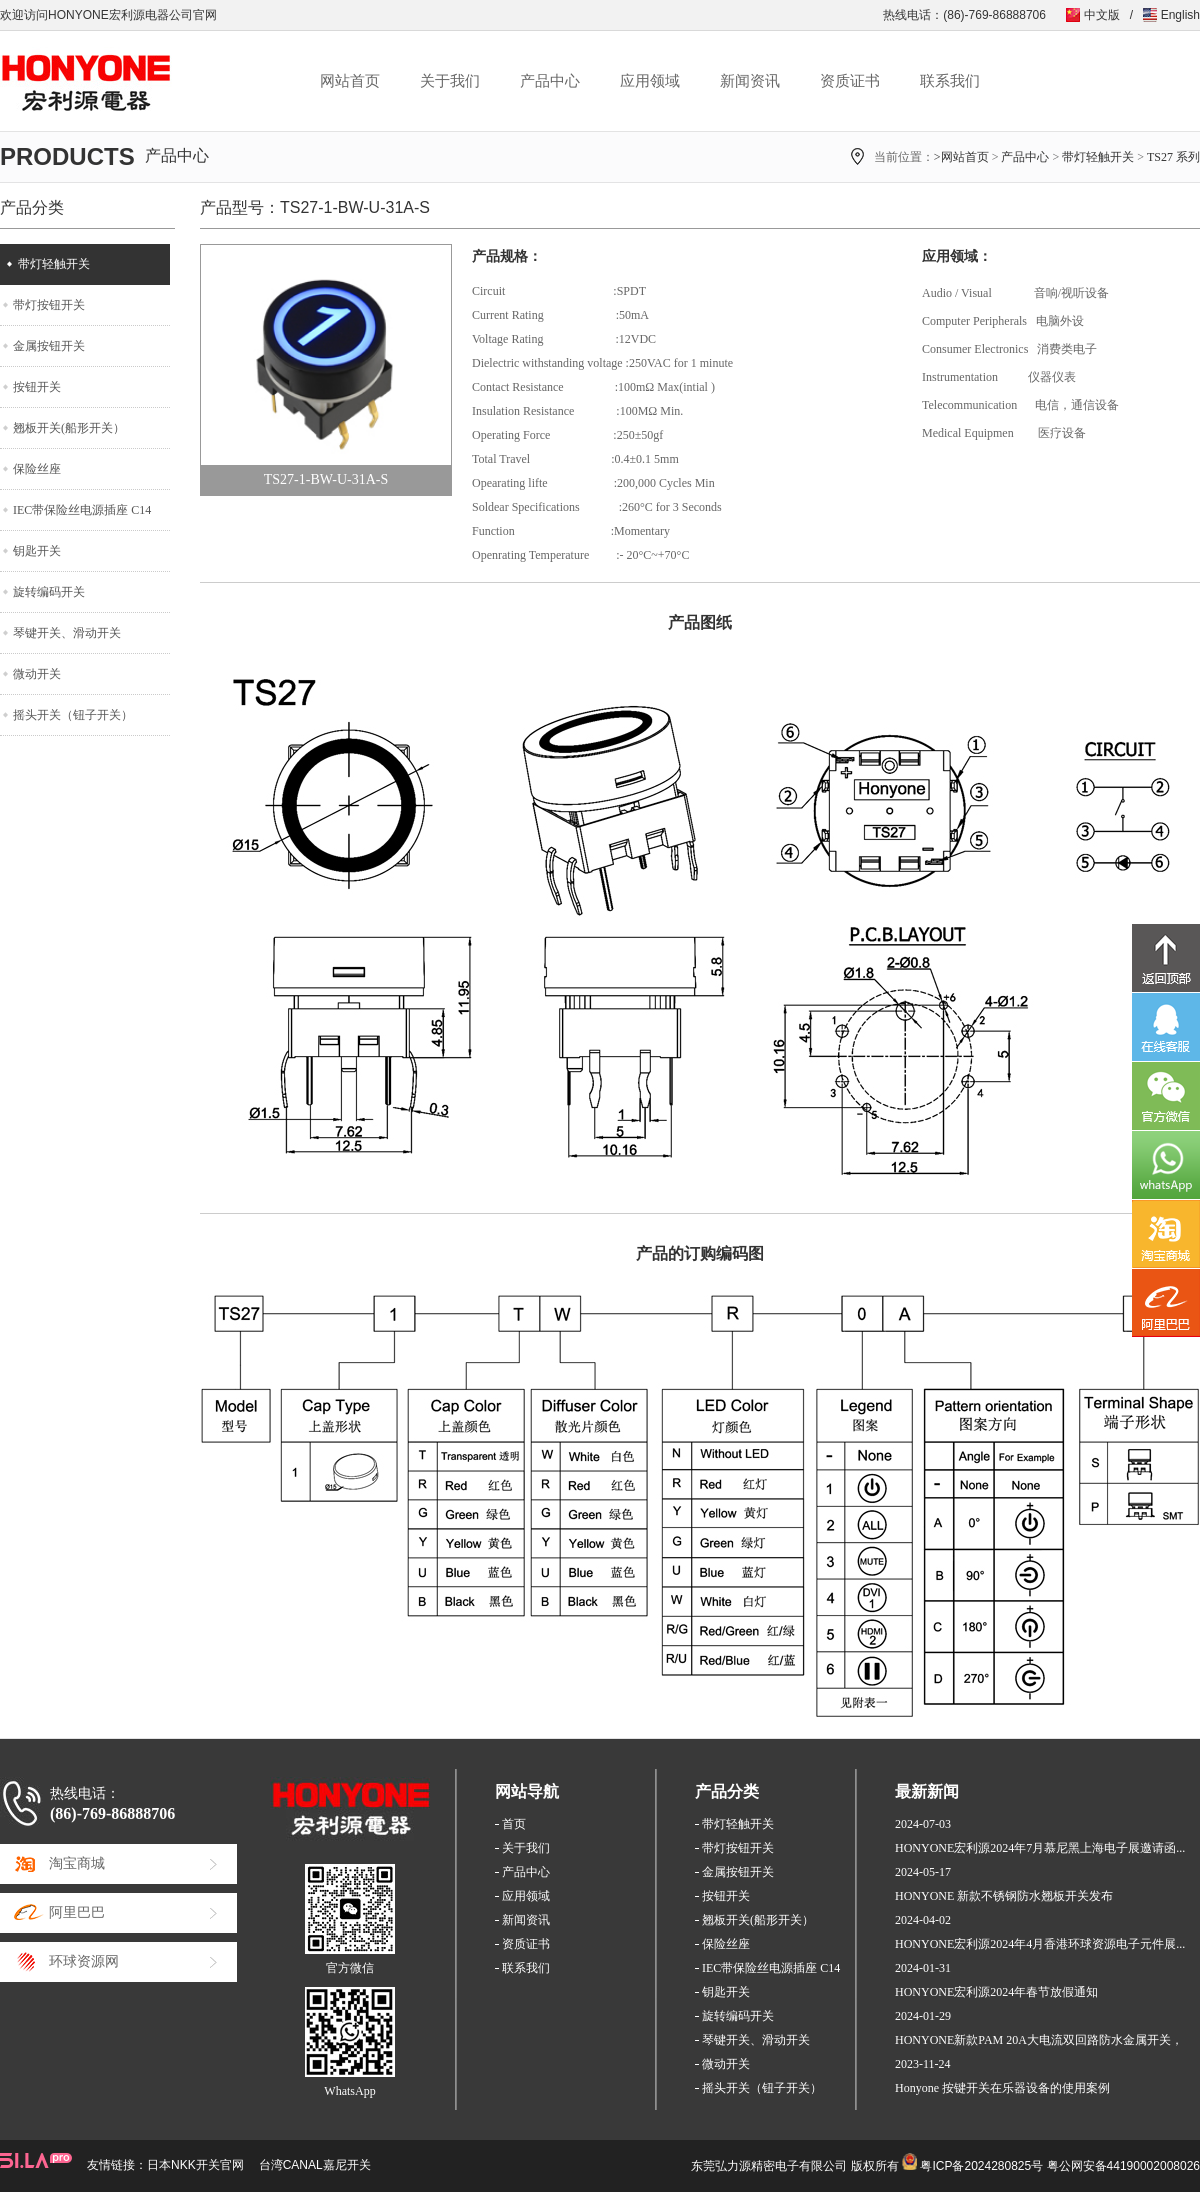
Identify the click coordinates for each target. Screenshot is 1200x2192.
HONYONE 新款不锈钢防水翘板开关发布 (1004, 1896)
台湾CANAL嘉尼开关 (315, 2165)
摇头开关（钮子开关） (73, 715)
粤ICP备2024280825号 (981, 2166)
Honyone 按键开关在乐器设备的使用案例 (1002, 2088)
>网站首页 (961, 157)
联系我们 (950, 81)
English (1180, 15)
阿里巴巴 (77, 1912)
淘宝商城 (77, 1863)
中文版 (1102, 15)
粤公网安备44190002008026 (1123, 2166)
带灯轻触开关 (1098, 157)
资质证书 (850, 81)
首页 (514, 1824)
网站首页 (350, 81)
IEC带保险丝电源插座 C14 (82, 510)
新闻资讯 (750, 81)
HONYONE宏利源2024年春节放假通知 (996, 1992)
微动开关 (37, 674)
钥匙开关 (37, 551)
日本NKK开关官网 (195, 2165)
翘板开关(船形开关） (69, 428)
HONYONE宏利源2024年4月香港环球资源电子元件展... (1040, 1944)
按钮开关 (37, 387)
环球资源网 (84, 1961)
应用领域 (650, 81)
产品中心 (550, 81)
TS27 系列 (1173, 157)
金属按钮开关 (49, 346)
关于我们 (450, 81)
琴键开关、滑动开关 (67, 633)
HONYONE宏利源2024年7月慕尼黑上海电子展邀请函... (1040, 1848)
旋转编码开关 (49, 592)
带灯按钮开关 (49, 305)
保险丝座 (37, 469)
